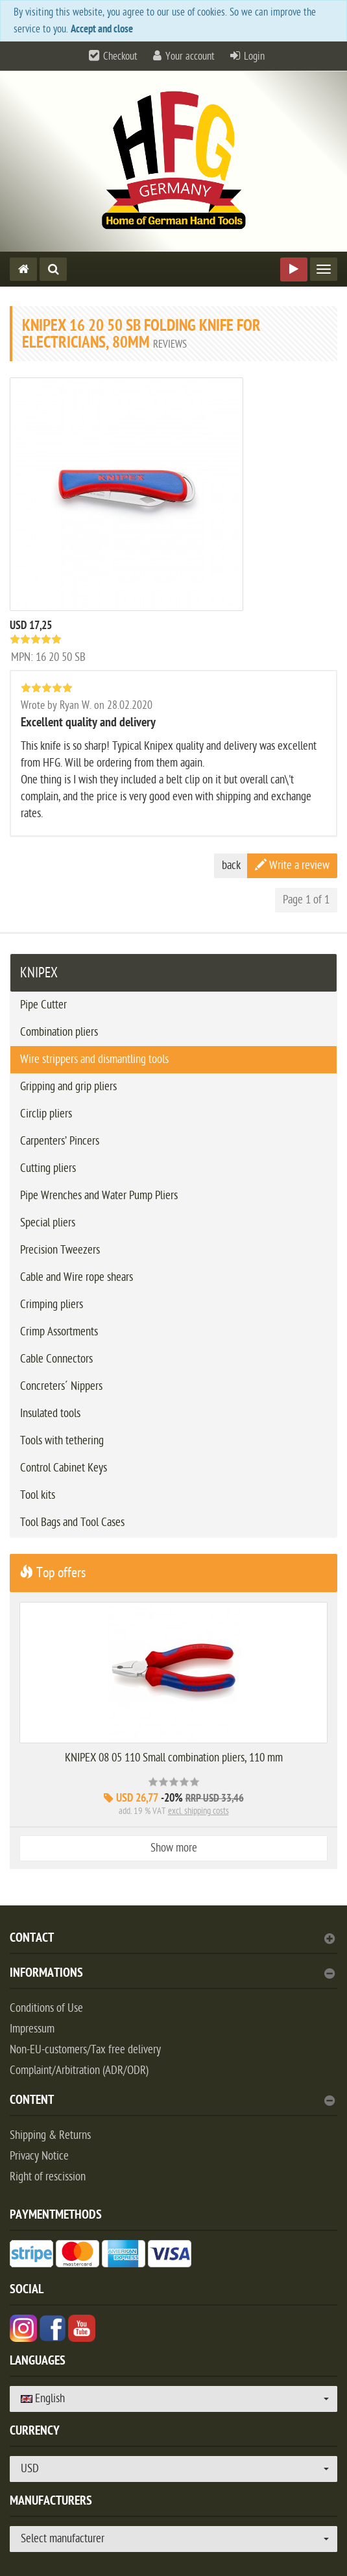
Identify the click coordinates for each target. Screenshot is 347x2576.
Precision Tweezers (60, 1250)
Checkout (120, 56)
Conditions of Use (46, 2008)
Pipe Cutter (43, 1005)
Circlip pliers (46, 1114)
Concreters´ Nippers (61, 1386)
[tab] (173, 1943)
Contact (172, 1939)
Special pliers (47, 1223)
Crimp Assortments (59, 1332)
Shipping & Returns (50, 2135)
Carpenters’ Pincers (59, 1141)
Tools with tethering (62, 1441)
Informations (172, 1974)
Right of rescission (48, 2177)
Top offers (52, 1572)
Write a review (292, 865)
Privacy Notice (39, 2156)
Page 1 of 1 (306, 900)
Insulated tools (50, 1413)
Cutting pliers (48, 1168)
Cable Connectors (56, 1359)
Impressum (32, 2029)
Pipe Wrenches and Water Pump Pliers (99, 1195)
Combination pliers (59, 1032)
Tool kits (37, 1495)
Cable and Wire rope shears (76, 1277)
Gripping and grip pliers (68, 1086)
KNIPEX (39, 973)
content (172, 2101)
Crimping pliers (51, 1304)
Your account (190, 56)
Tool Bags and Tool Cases (72, 1522)
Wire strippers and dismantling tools (94, 1059)
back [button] (231, 865)
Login (254, 56)
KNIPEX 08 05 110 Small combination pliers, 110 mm (174, 1758)
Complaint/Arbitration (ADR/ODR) (79, 2070)
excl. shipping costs (198, 1811)
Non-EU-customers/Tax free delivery (85, 2050)
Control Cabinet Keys (63, 1468)
